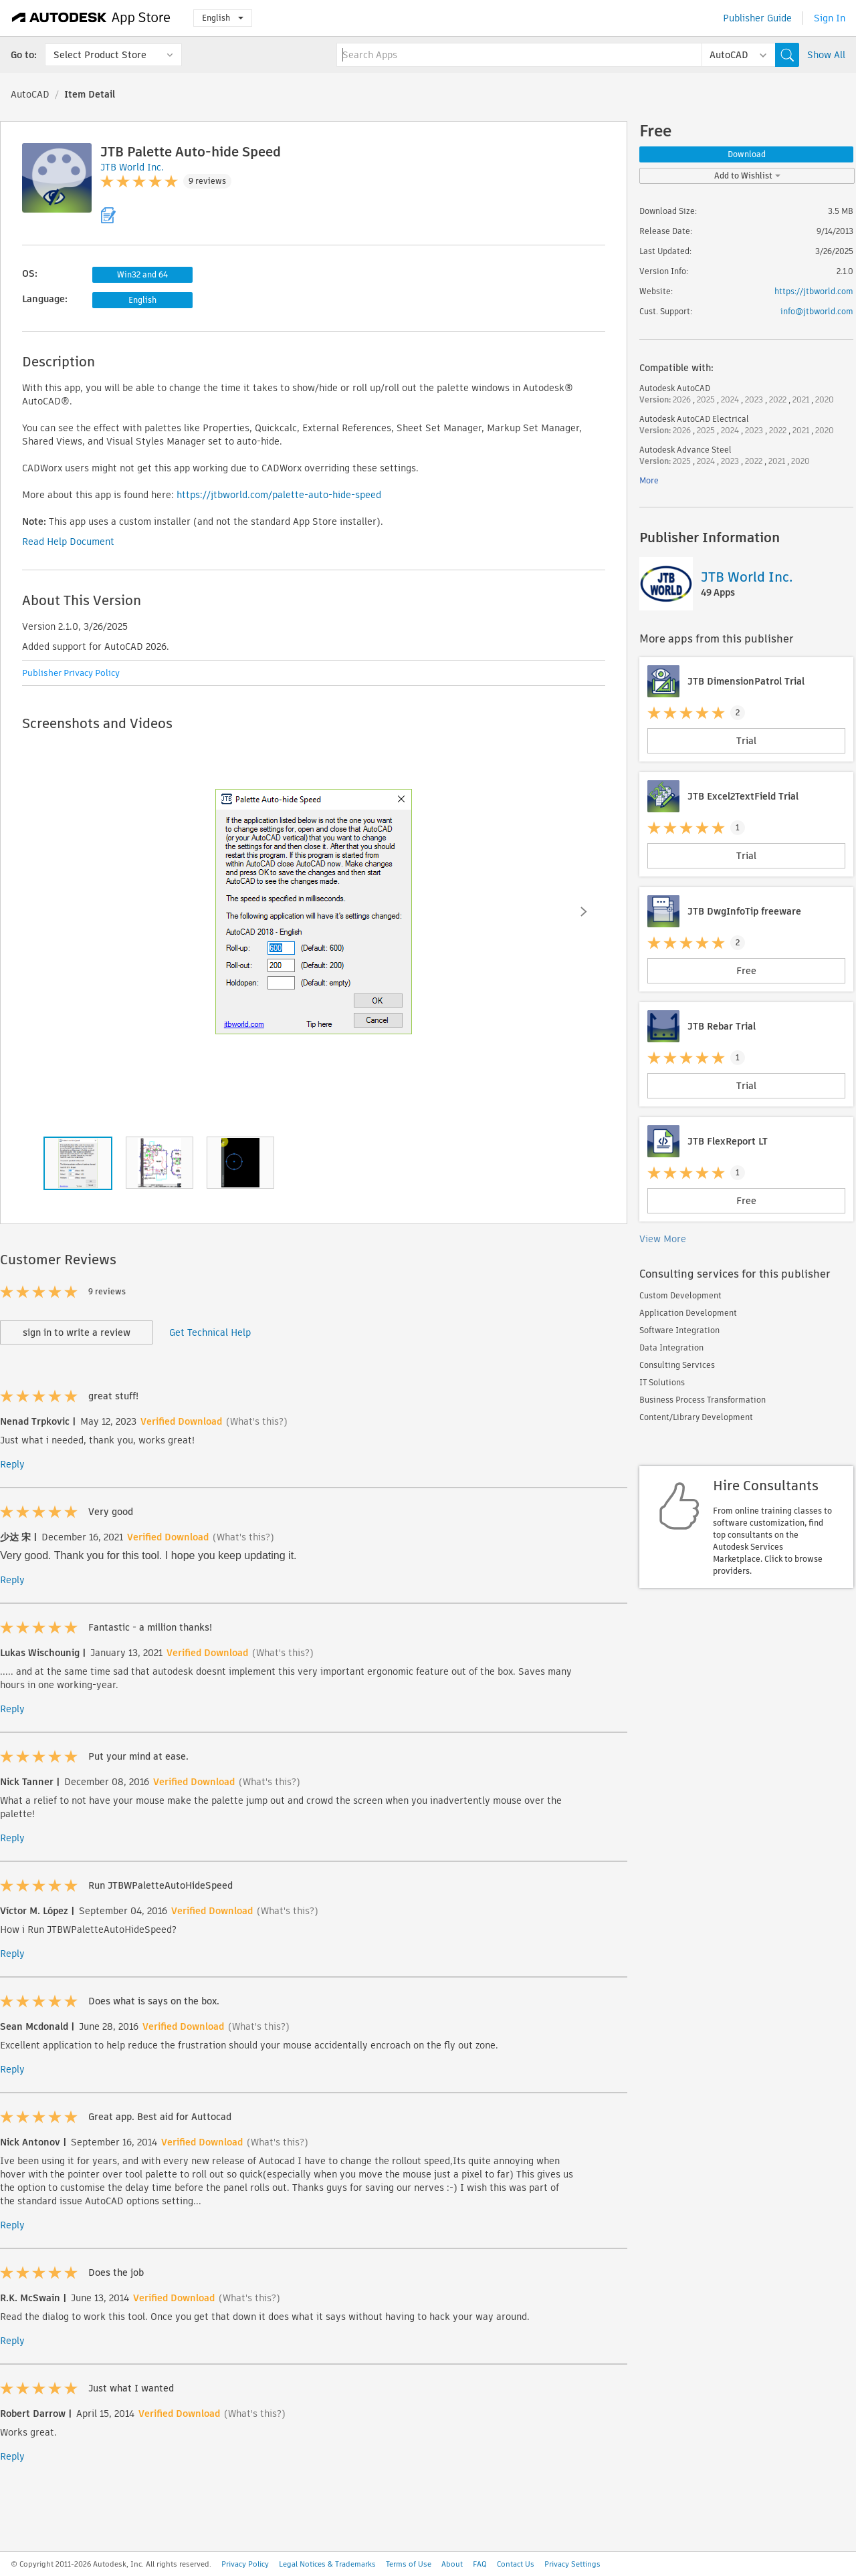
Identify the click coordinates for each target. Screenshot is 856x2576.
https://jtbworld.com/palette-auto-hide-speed (279, 494)
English (222, 17)
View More (662, 1239)
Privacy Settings (572, 2564)
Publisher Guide (757, 18)
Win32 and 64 (142, 274)
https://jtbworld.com (813, 291)
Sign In (829, 18)
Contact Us (515, 2564)
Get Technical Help (210, 1332)
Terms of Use (408, 2564)
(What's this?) (257, 1421)
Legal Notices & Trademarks (327, 2564)
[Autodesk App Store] (91, 18)
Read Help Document (68, 541)
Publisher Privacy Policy (71, 673)
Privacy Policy (245, 2564)
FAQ (480, 2564)
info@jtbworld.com (816, 311)
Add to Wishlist (747, 175)
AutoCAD (30, 94)
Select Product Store (100, 55)
